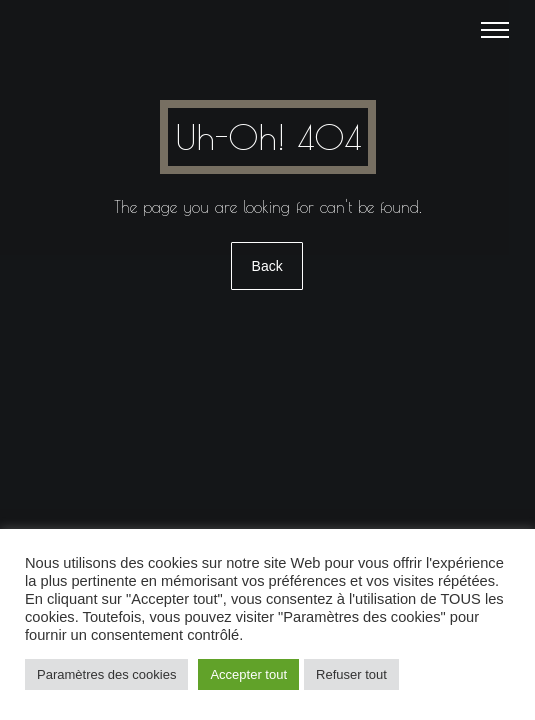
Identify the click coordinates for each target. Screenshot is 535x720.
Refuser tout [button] (351, 674)
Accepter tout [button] (248, 674)
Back (267, 266)
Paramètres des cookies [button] (106, 674)
